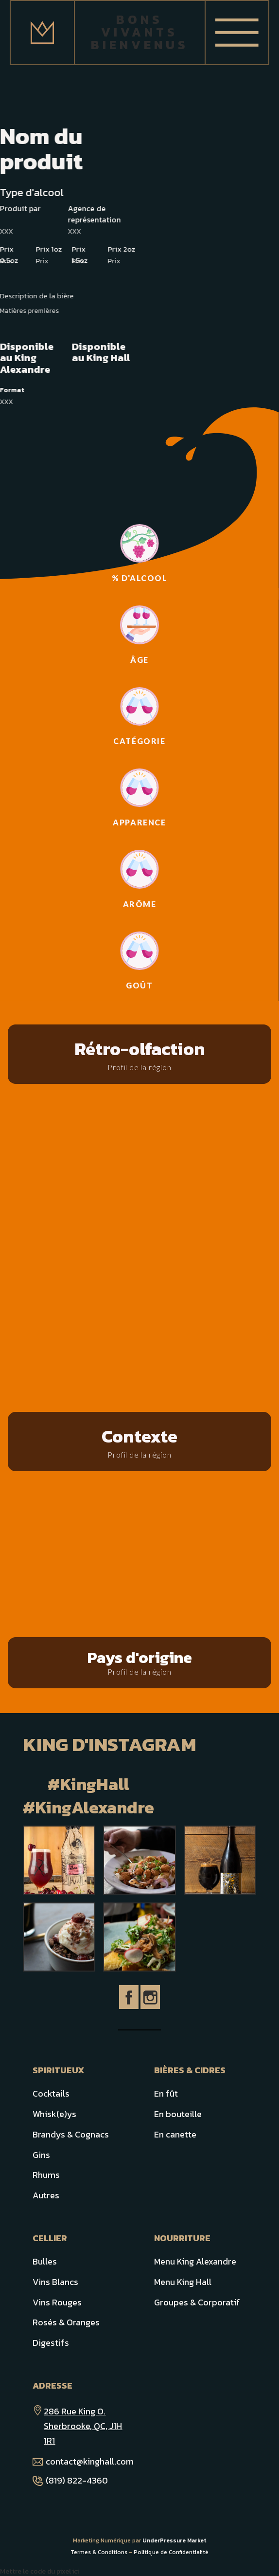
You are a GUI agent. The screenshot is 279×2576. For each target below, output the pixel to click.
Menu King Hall (182, 2281)
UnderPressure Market (174, 2540)
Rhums (46, 2174)
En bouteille (178, 2113)
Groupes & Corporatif (197, 2302)
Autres (46, 2195)
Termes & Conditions (98, 2552)
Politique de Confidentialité (171, 2552)
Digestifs (51, 2342)
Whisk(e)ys (54, 2113)
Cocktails (51, 2093)
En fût (166, 2093)
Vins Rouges (57, 2302)
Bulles (45, 2261)
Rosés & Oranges (66, 2322)
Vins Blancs (55, 2281)
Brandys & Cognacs (71, 2134)
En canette (175, 2134)
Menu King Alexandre (195, 2261)
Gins (41, 2154)
